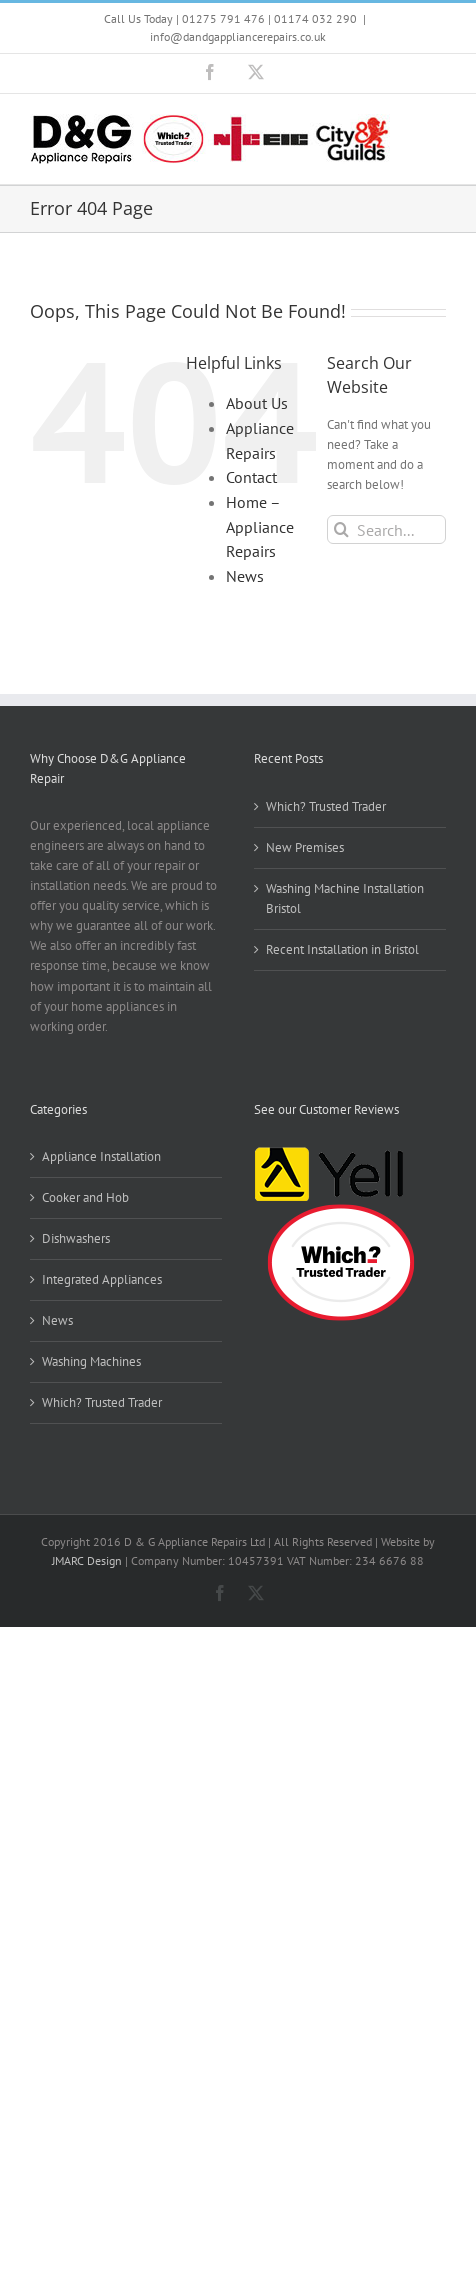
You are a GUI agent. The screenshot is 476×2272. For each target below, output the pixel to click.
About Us (257, 403)
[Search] (341, 529)
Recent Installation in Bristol (342, 949)
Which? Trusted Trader (326, 806)
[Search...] (386, 529)
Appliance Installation (101, 1156)
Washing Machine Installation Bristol (345, 898)
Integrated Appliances (102, 1279)
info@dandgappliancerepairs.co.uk (238, 36)
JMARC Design (87, 1560)
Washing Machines (91, 1361)
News (245, 576)
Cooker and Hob (85, 1197)
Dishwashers (76, 1238)
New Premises (305, 847)
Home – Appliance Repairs (260, 526)
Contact (251, 477)
